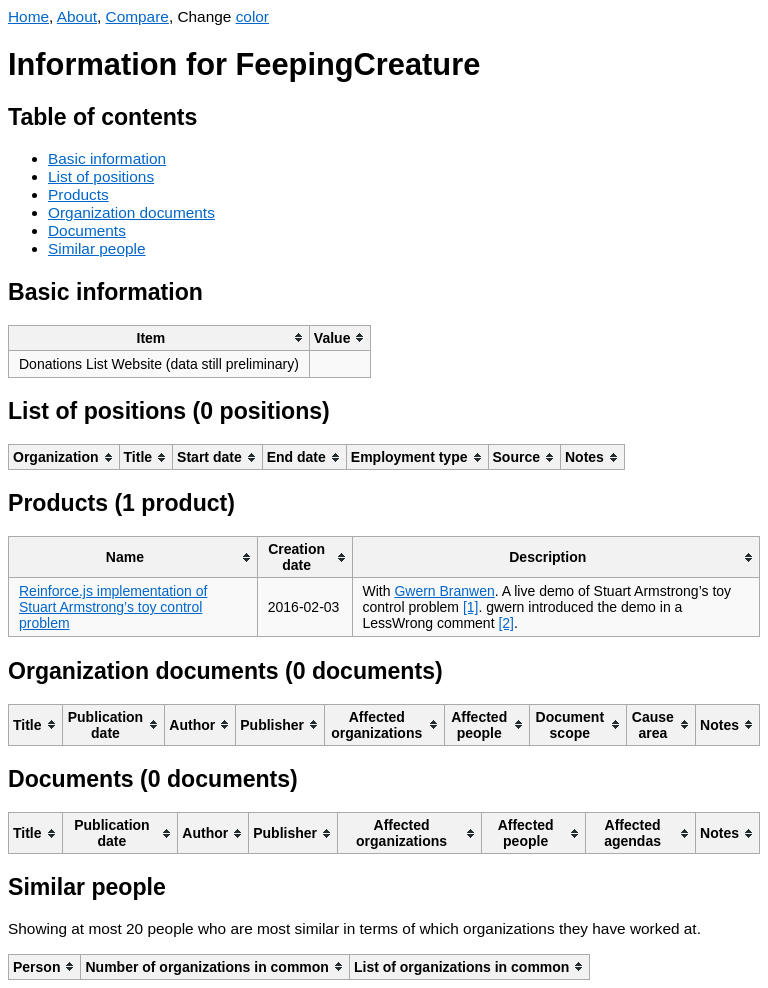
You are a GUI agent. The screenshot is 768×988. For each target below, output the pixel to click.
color (252, 16)
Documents (87, 230)
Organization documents (131, 212)
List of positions (101, 176)
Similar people (97, 248)
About (77, 16)
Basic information (107, 158)
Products (78, 194)
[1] (471, 607)
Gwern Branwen (444, 591)
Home (28, 16)
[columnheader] (159, 337)
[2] (506, 623)
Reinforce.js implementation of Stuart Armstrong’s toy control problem (113, 607)
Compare (137, 16)
